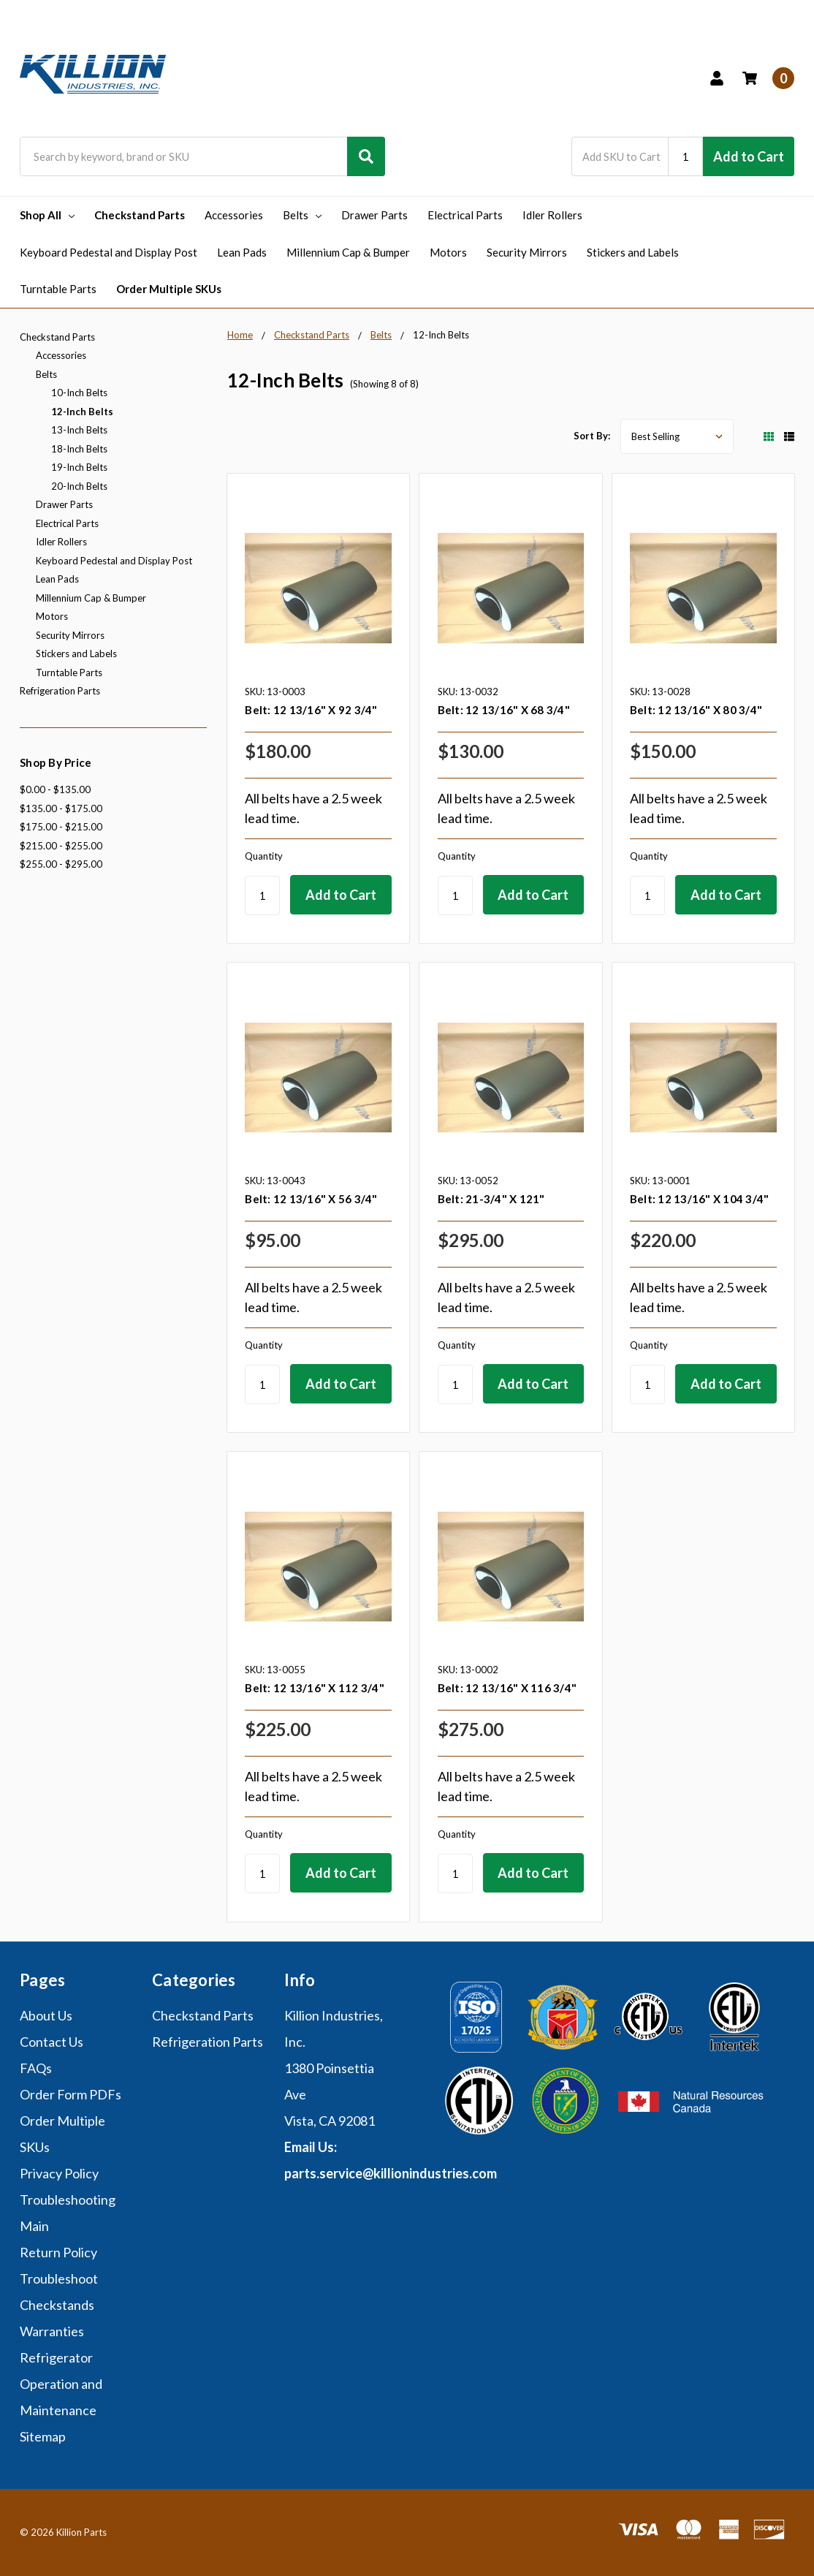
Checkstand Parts (139, 214)
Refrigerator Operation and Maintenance (61, 2383)
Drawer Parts (374, 214)
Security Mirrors (527, 252)
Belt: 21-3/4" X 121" (491, 1198)
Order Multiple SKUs (168, 288)
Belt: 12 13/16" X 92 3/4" (311, 709)
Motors (448, 252)
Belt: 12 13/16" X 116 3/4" (507, 1687)
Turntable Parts (58, 288)
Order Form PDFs (70, 2094)
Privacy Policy (59, 2173)
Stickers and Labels (633, 252)
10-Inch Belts (79, 392)
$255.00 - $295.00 (61, 864)
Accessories (234, 214)
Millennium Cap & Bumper (348, 252)
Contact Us (51, 2042)
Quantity (264, 856)
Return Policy (58, 2252)
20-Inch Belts (79, 486)
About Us (46, 2015)
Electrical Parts (465, 214)
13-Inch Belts (79, 430)
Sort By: (592, 436)
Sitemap (43, 2436)
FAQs (36, 2068)
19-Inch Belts (79, 467)
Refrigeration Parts (60, 691)
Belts (302, 214)
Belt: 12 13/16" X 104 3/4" (699, 1198)
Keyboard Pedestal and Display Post (108, 252)
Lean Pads (242, 252)
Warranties (52, 2331)
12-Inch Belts (82, 411)
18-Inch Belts (79, 449)
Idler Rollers (552, 214)
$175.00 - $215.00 (61, 827)
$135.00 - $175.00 (61, 808)
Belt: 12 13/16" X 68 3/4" (504, 709)
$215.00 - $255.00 (61, 846)
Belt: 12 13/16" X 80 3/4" (696, 709)
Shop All (47, 214)
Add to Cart (748, 156)
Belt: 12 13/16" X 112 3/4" (314, 1687)
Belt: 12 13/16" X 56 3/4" (311, 1198)
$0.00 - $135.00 (55, 789)
